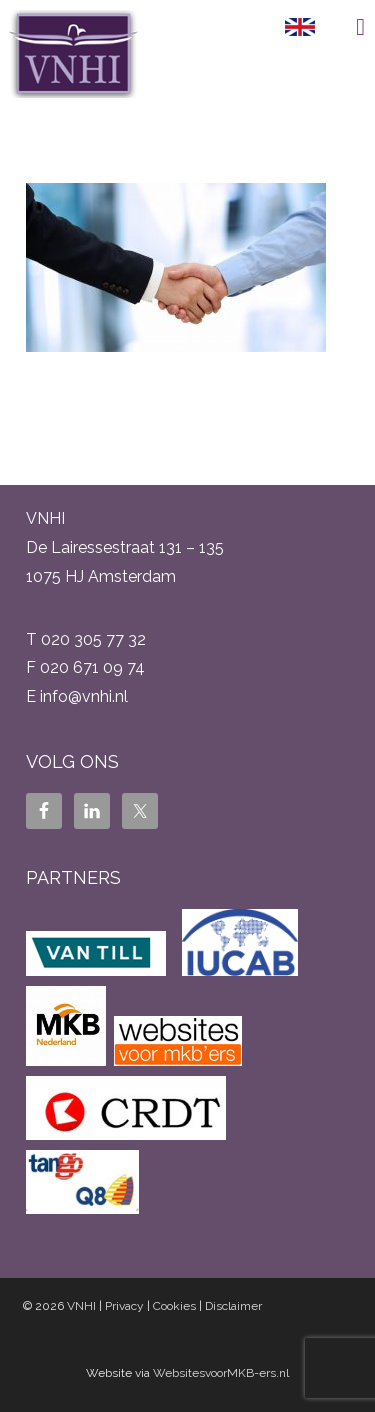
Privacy (124, 1306)
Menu (345, 27)
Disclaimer (233, 1306)
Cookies (174, 1306)
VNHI (81, 1306)
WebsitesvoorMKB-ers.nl (221, 1373)
